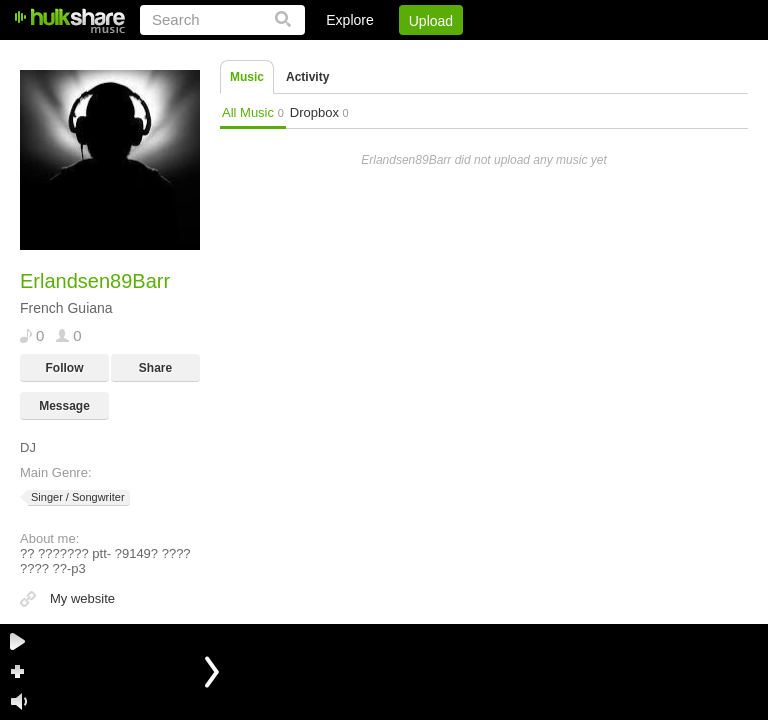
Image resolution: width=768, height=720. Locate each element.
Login (335, 55)
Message (64, 406)
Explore (349, 20)
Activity (307, 77)
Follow (65, 368)
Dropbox (319, 112)
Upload (431, 21)
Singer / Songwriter (76, 497)
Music (247, 77)
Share (155, 368)
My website (82, 598)
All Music (253, 112)
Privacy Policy (636, 55)
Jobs (477, 55)
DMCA (542, 55)
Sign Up (407, 55)
